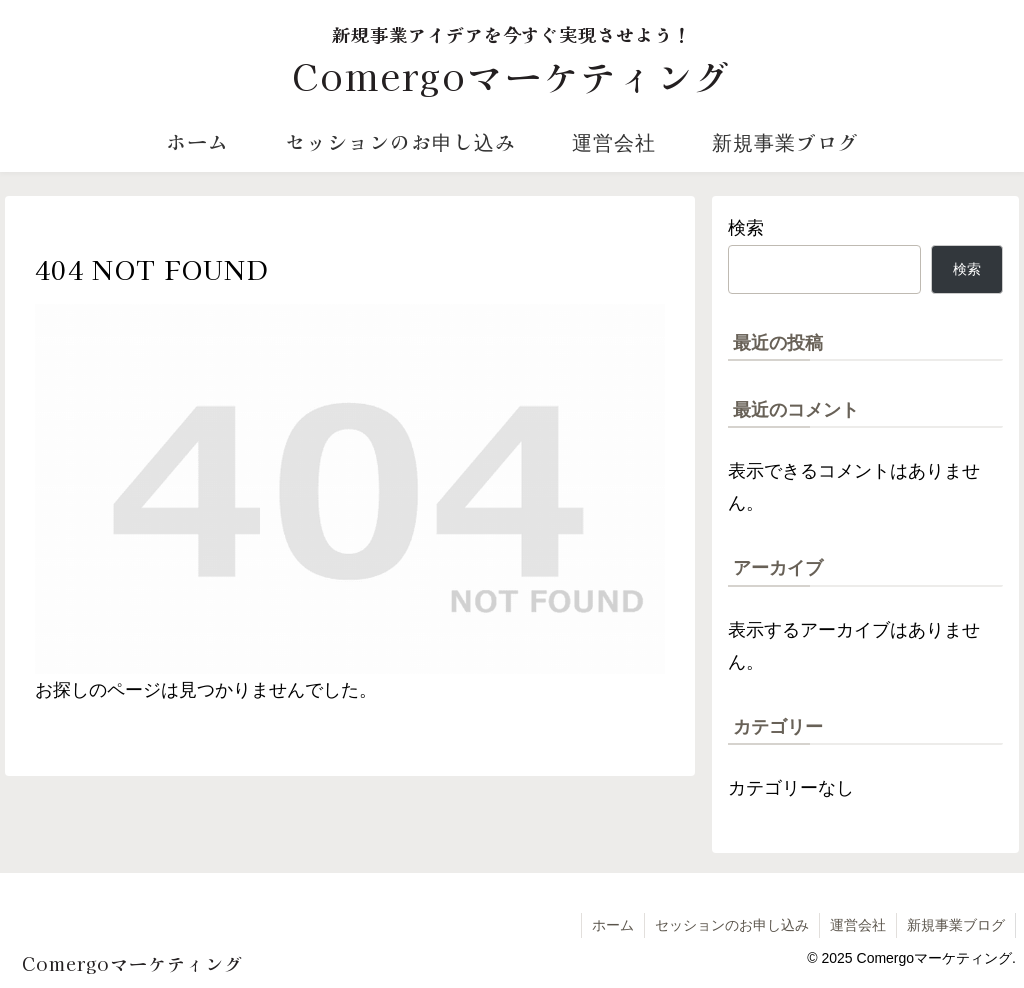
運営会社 (858, 925)
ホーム (613, 925)
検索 (746, 228)
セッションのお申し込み (732, 925)
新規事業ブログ (956, 925)
